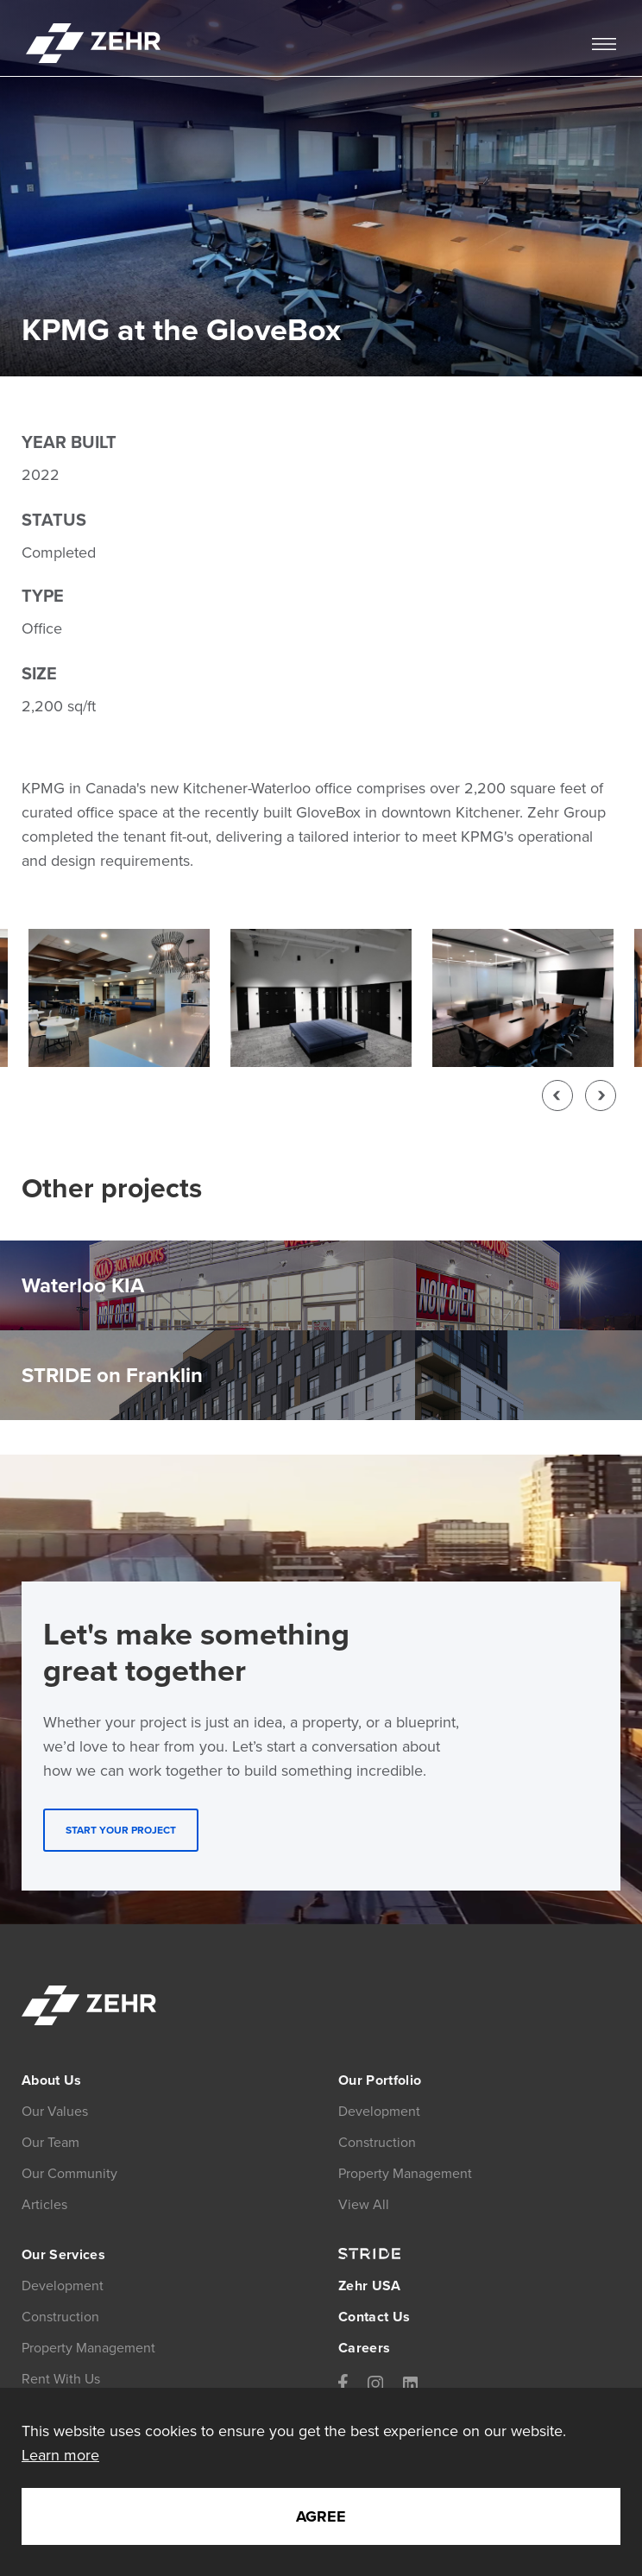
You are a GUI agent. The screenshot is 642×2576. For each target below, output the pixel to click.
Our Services (63, 2254)
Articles (44, 2204)
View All (363, 2204)
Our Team (50, 2142)
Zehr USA (369, 2285)
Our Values (55, 2111)
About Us (52, 2080)
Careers (364, 2347)
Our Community (69, 2173)
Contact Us (374, 2316)
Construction (60, 2316)
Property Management (88, 2347)
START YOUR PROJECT (121, 1830)
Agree (321, 2516)
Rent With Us (61, 2379)
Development (63, 2285)
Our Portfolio (379, 2080)
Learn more (60, 2455)
